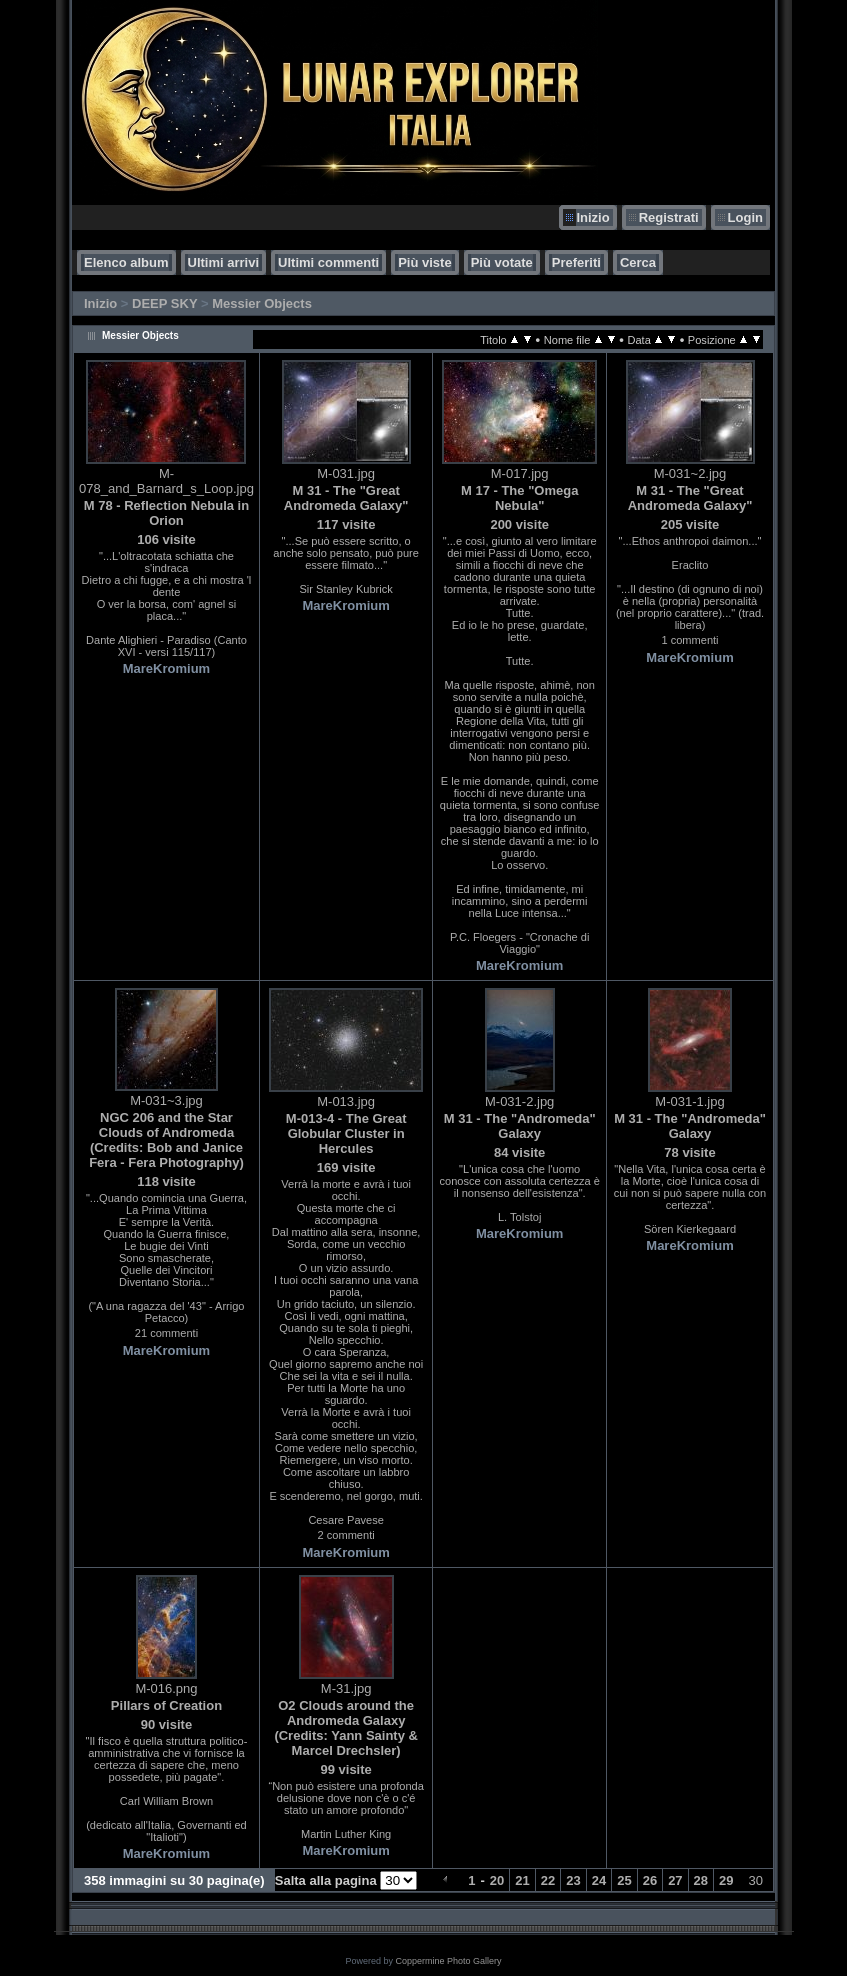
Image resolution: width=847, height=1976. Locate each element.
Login (745, 217)
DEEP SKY (164, 303)
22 (548, 1880)
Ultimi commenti (328, 262)
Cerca (638, 262)
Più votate (502, 262)
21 (522, 1880)
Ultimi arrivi (224, 262)
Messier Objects (262, 303)
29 (726, 1880)
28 (701, 1880)
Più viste (424, 262)
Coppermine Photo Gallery (448, 1961)
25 (624, 1880)
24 (599, 1880)
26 (650, 1880)
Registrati (669, 217)
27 (675, 1880)
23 (573, 1880)
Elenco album (126, 262)
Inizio (592, 217)
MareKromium (166, 668)
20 (497, 1880)
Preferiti (576, 262)
